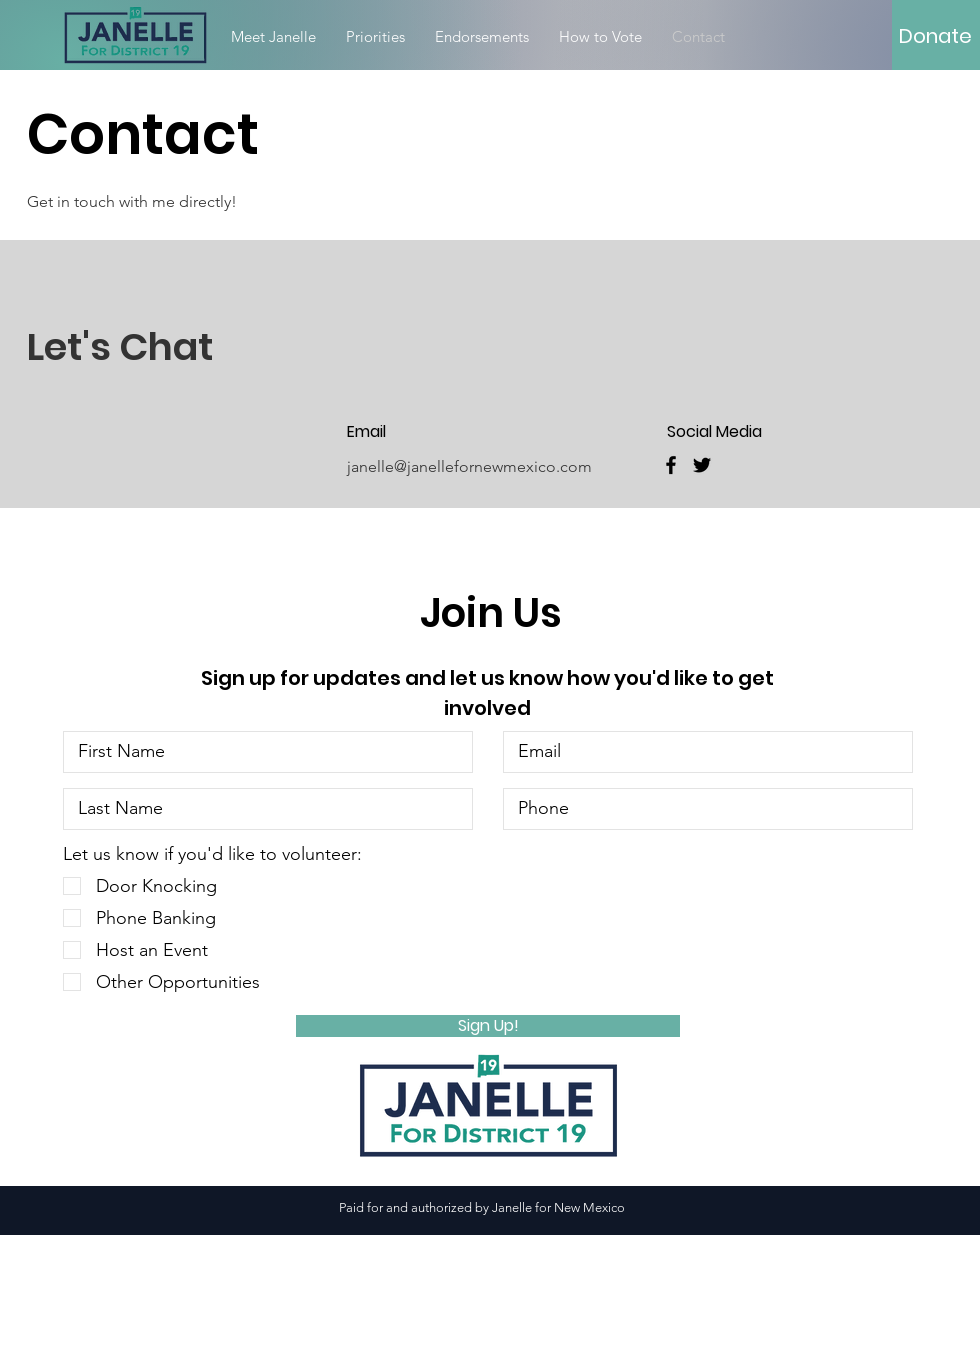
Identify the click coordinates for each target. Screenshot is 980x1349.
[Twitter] (702, 465)
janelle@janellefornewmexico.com (469, 466)
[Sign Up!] (488, 1026)
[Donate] (935, 36)
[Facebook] (671, 465)
